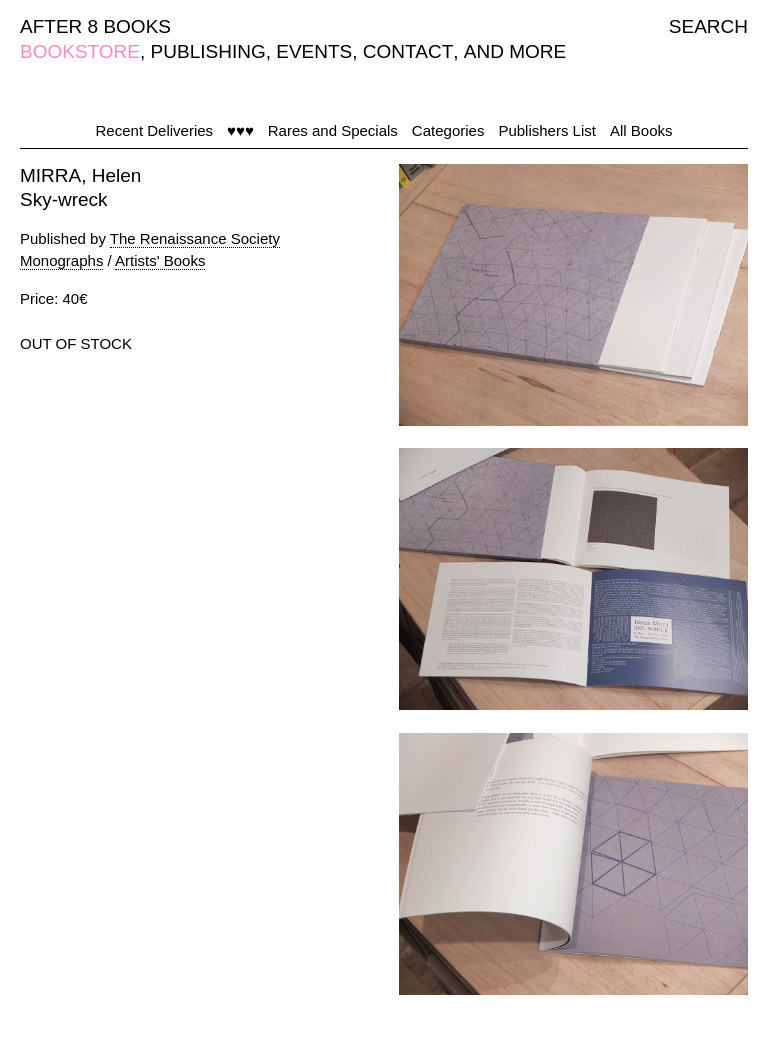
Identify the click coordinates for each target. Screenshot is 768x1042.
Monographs (61, 260)
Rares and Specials (333, 130)
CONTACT (408, 51)
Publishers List (547, 130)
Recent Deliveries (155, 130)
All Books (641, 130)
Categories (448, 130)
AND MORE (515, 51)
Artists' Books (160, 260)
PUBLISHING (208, 51)
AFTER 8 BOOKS (95, 26)
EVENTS (314, 51)
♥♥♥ (240, 130)
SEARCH (708, 26)
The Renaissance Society (195, 238)
